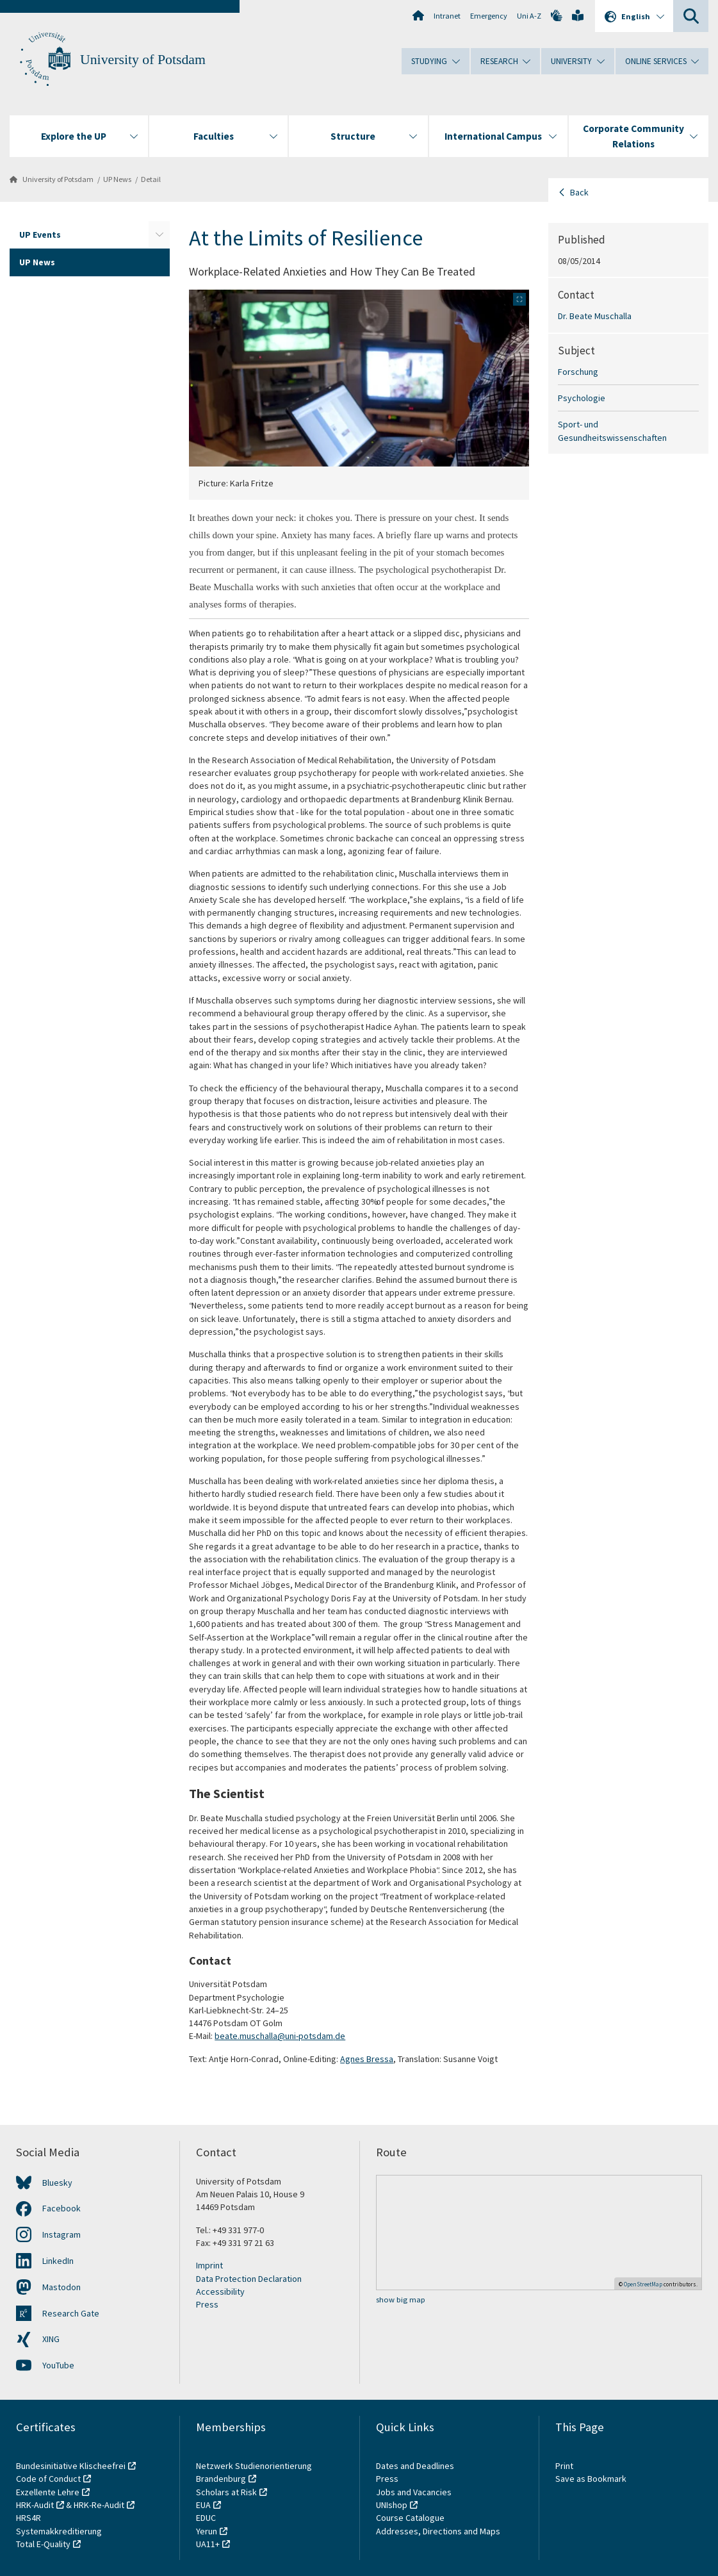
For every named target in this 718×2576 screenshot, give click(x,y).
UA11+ (208, 2544)
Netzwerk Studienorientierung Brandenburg (254, 2472)
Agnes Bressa (366, 2059)
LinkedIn (58, 2260)
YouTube (58, 2365)
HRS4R (28, 2517)
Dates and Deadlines (415, 2466)
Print (564, 2466)
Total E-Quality (43, 2544)
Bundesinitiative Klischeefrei (71, 2466)
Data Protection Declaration (249, 2278)
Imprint (209, 2265)
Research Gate (70, 2313)
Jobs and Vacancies (414, 2492)
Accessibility (220, 2291)
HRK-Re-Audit (99, 2505)
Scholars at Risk (226, 2492)
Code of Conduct (48, 2478)
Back (579, 192)
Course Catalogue (410, 2517)
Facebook (61, 2208)
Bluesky (57, 2182)
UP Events (40, 234)
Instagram (61, 2234)
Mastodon (61, 2287)
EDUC (206, 2517)
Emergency (488, 16)
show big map (400, 2299)
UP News (117, 179)
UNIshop (391, 2505)
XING (51, 2339)
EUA (203, 2505)
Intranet (447, 16)
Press (207, 2304)
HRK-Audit (35, 2505)
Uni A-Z (529, 16)
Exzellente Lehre (47, 2492)
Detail (151, 179)
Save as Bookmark (590, 2478)
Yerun (206, 2531)
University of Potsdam (143, 59)
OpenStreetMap (643, 2284)
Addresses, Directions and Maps (438, 2531)
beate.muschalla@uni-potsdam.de (280, 2036)
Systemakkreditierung (59, 2531)
